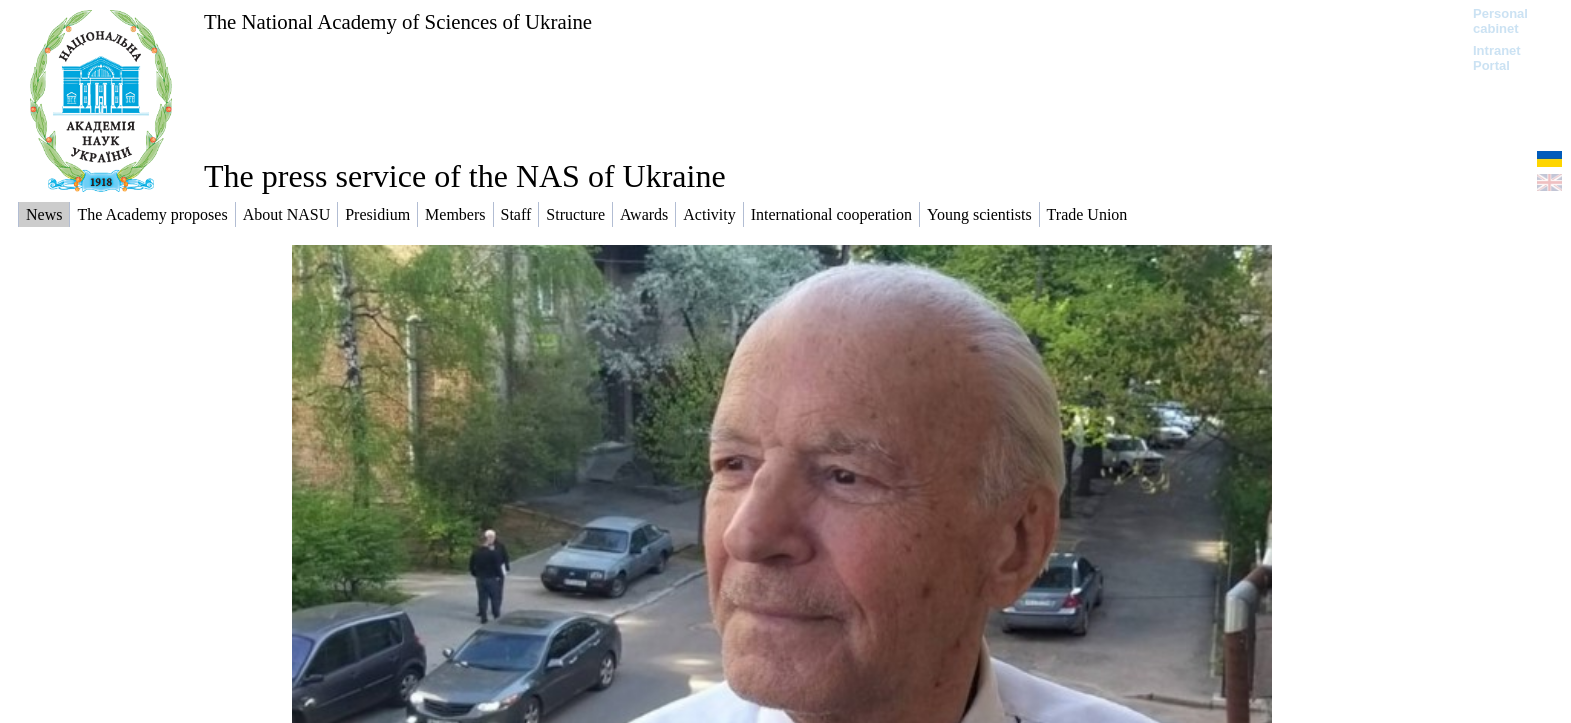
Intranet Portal (1497, 58)
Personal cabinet (1500, 21)
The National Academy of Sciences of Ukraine (398, 21)
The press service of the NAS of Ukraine (465, 176)
